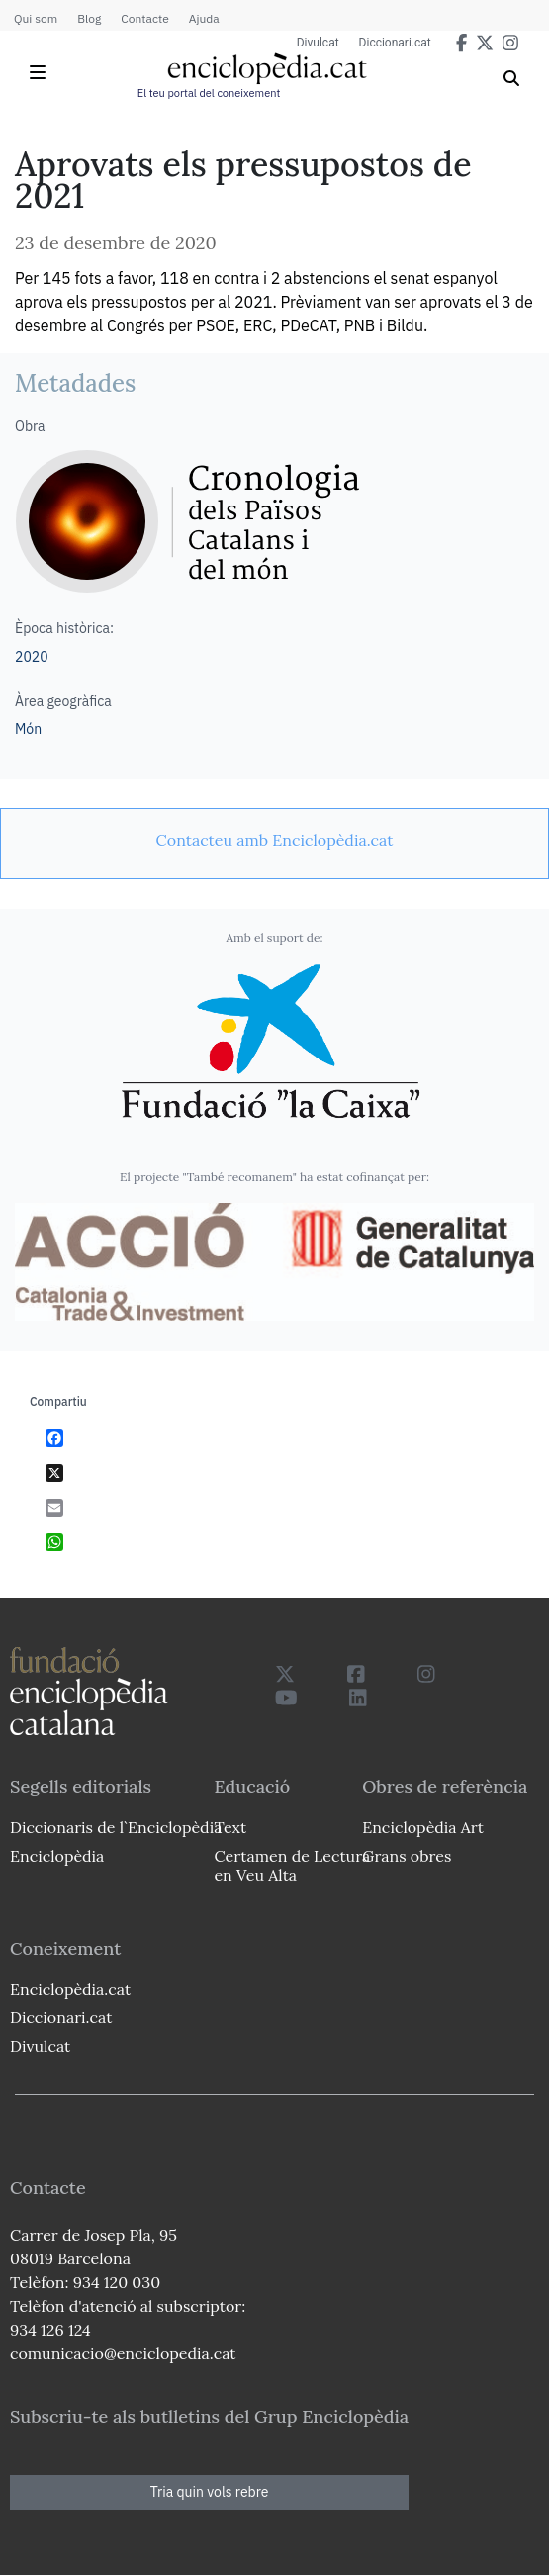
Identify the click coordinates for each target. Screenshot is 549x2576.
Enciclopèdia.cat (70, 1989)
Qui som (35, 18)
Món (28, 729)
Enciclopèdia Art (423, 1827)
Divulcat (318, 42)
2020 (31, 657)
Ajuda (204, 18)
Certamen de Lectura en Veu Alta (292, 1865)
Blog (89, 18)
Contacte (144, 18)
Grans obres (406, 1856)
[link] (274, 840)
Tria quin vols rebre (209, 2492)
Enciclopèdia (57, 1856)
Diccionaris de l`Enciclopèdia (116, 1827)
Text (230, 1827)
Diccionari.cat (395, 42)
